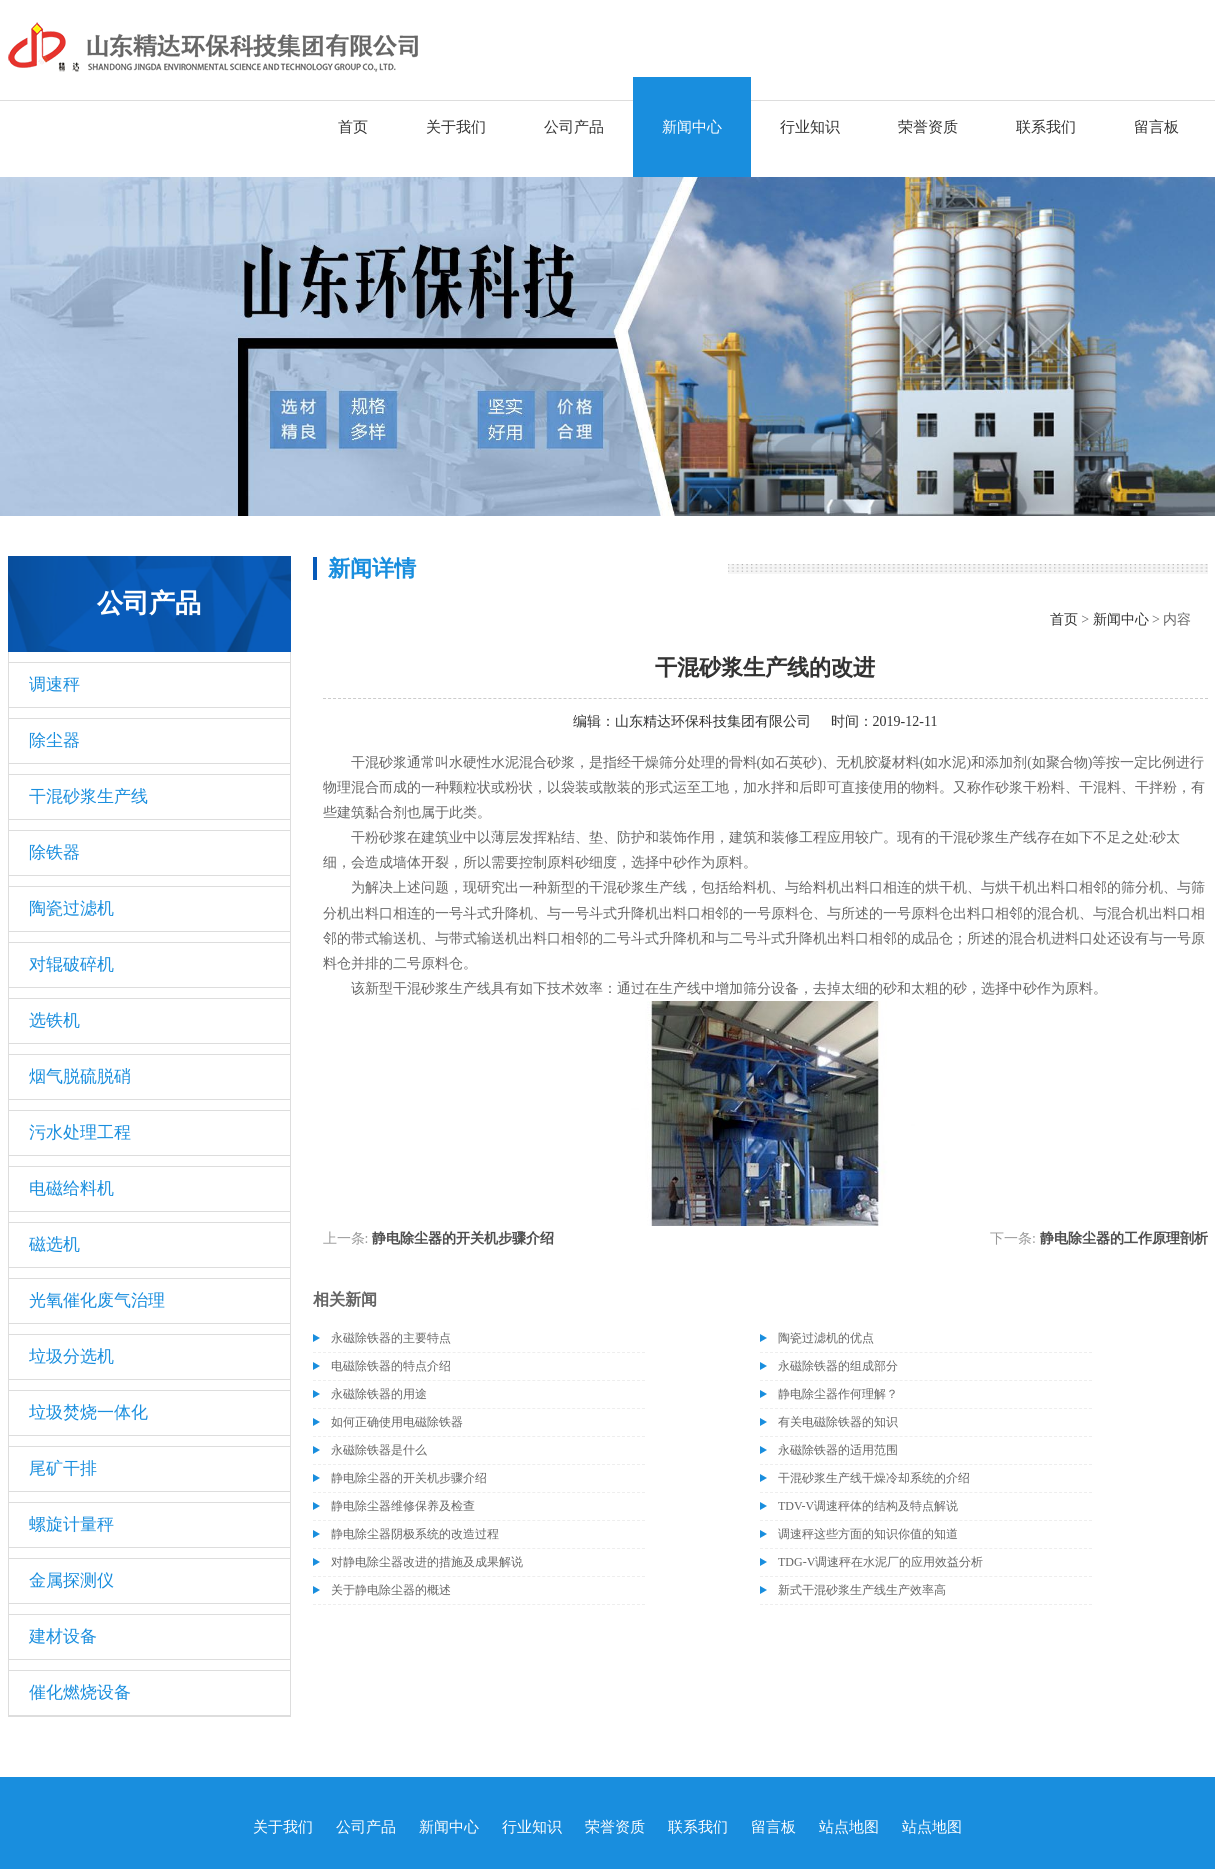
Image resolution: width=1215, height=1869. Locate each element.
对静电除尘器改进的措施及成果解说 (427, 1562)
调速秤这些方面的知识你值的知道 (868, 1534)
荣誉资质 (928, 127)
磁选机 (54, 1244)
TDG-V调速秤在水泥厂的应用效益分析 (880, 1562)
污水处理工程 (80, 1132)
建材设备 (63, 1636)
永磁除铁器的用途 (379, 1394)
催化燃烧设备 (80, 1692)
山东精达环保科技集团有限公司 (713, 721)
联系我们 (1046, 127)
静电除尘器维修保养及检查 (403, 1506)
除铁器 (54, 852)
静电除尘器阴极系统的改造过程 (415, 1534)
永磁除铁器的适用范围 (838, 1450)
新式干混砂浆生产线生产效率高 (862, 1590)
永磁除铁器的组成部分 (838, 1366)
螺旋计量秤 (71, 1524)
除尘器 (54, 740)
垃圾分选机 (71, 1356)
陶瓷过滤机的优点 (826, 1338)
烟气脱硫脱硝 (80, 1076)
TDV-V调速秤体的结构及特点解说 (868, 1506)
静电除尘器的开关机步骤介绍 (463, 1238)
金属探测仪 (71, 1580)
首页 (353, 127)
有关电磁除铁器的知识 (838, 1422)
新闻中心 (692, 127)
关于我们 (456, 127)
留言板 (1156, 127)
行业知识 (810, 127)
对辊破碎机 (71, 964)
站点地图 (849, 1827)
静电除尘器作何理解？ (838, 1394)
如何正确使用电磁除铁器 (397, 1422)
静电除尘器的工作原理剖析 (1124, 1238)
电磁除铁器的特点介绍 (391, 1366)
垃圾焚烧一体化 (88, 1412)
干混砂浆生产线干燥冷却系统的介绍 (874, 1478)
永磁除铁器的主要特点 (391, 1338)
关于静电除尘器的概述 (391, 1590)
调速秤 (54, 684)
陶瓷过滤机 (71, 908)
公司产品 (574, 127)
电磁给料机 (71, 1188)
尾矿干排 (63, 1468)
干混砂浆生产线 (88, 796)
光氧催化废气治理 (97, 1300)
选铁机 (54, 1020)
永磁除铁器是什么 (379, 1450)
